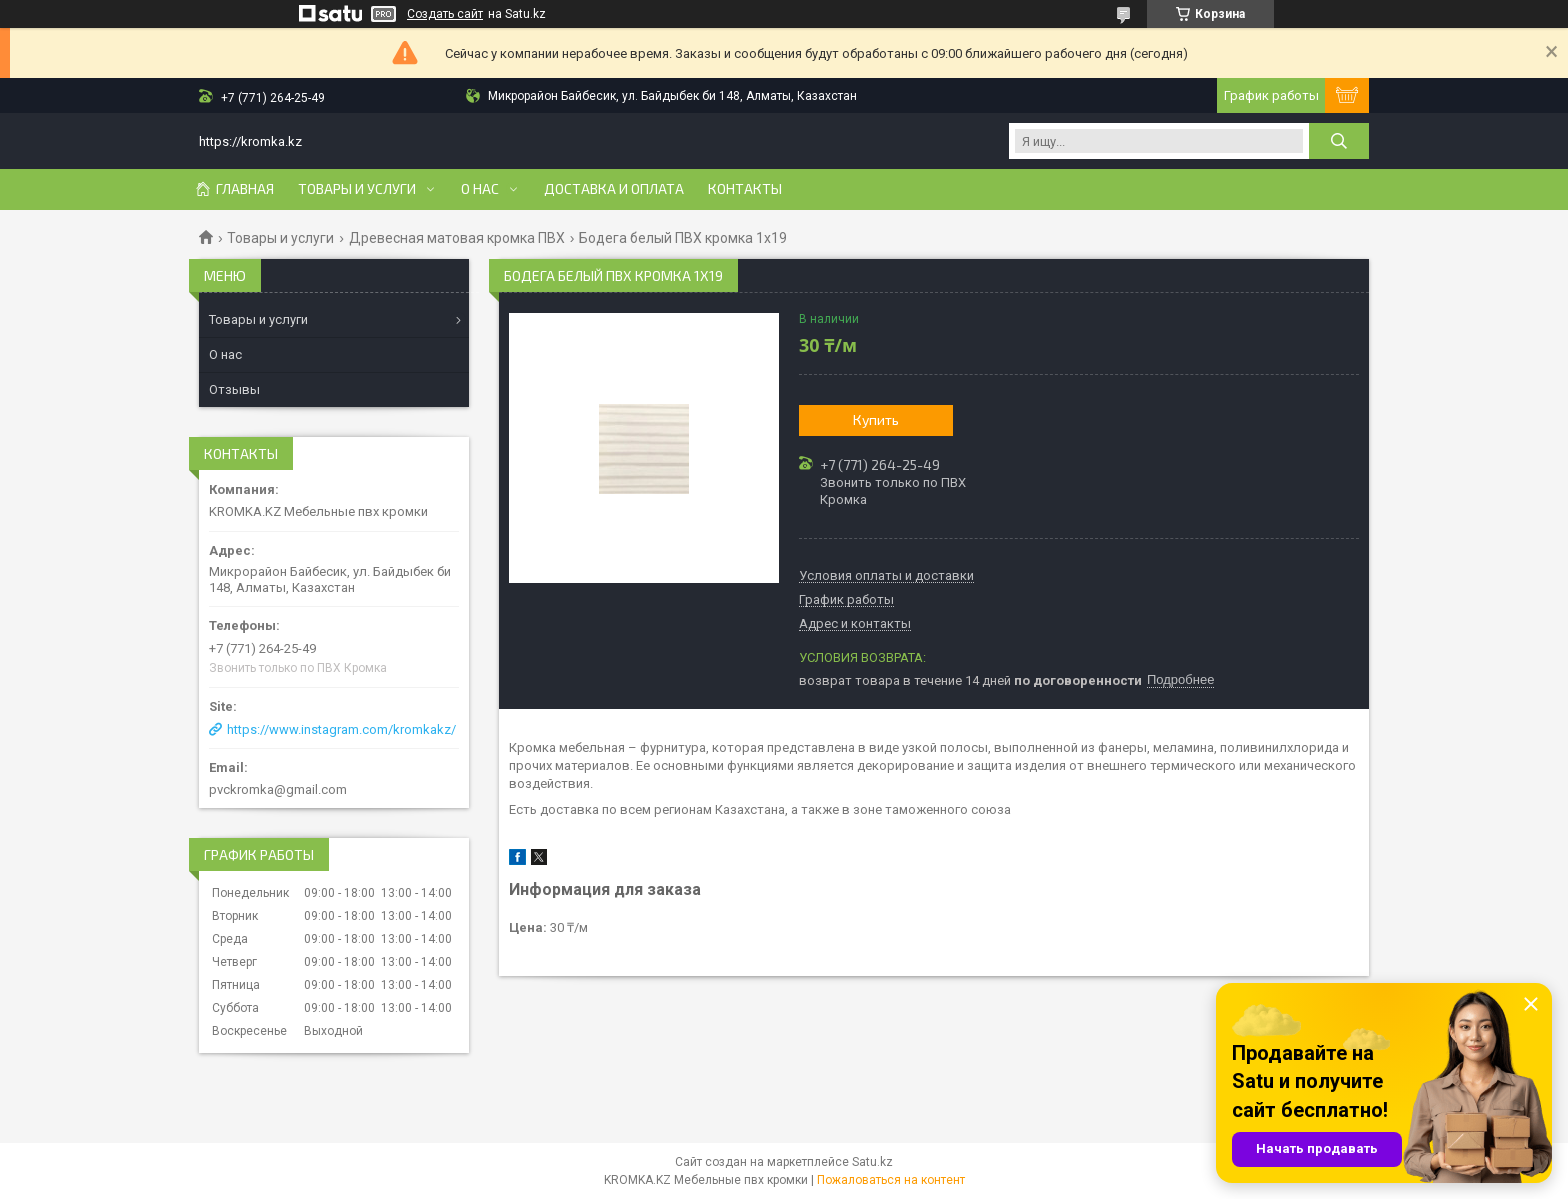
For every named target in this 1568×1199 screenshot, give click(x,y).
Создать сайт (445, 14)
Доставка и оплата (614, 189)
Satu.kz (872, 1162)
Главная (245, 189)
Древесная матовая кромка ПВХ (457, 238)
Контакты (745, 189)
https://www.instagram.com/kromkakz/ (341, 729)
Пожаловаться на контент (891, 1180)
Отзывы (234, 389)
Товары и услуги (357, 189)
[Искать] (1339, 141)
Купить (876, 419)
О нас (480, 189)
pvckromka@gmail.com (278, 789)
